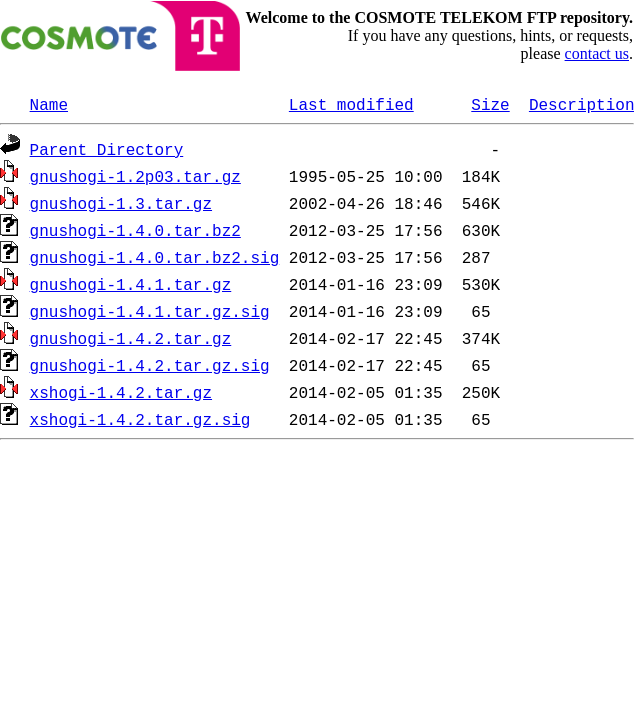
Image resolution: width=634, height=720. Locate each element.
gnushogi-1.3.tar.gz (121, 203)
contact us (597, 53)
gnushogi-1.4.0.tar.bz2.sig (155, 257)
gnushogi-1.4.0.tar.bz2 (135, 230)
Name (49, 104)
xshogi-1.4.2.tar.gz (121, 392)
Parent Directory (107, 149)
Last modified (351, 104)
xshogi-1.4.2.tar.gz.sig (140, 419)
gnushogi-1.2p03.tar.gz (135, 176)
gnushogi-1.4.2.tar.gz (131, 338)
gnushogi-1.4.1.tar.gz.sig (150, 311)
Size (490, 104)
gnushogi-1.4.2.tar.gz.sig (150, 365)
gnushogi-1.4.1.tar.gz (131, 284)
